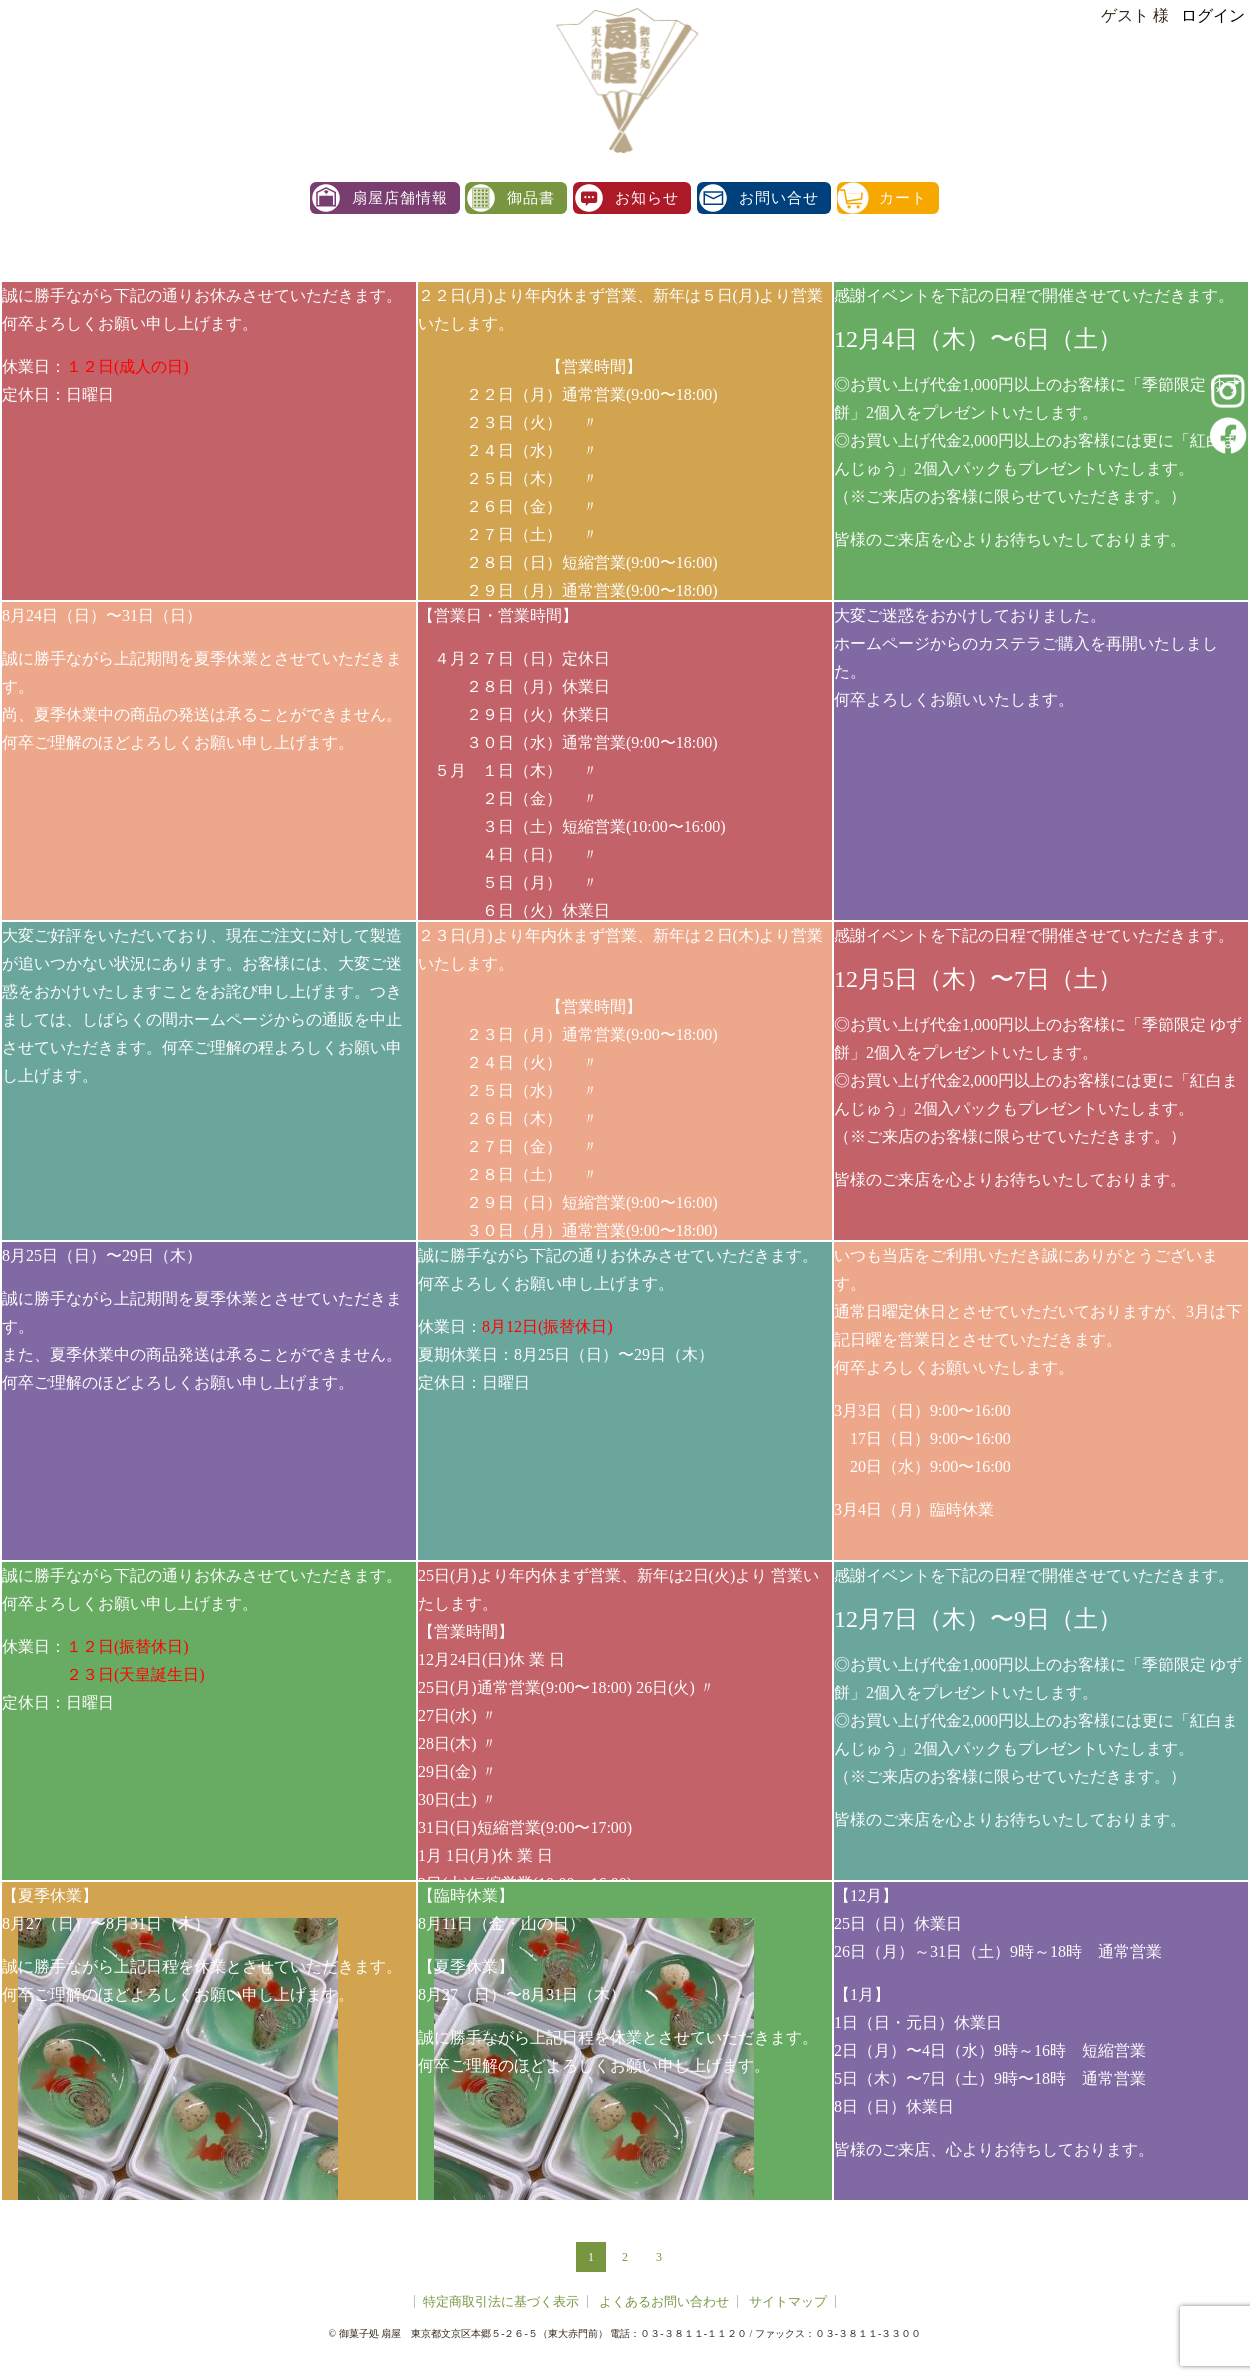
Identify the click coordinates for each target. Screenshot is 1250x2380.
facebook (1228, 435)
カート (903, 199)
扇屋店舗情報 (400, 199)
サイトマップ (788, 2302)
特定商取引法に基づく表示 (501, 2302)
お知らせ (647, 199)
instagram (1228, 391)
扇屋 (630, 80)
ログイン (1213, 15)
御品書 (531, 199)
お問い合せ (779, 199)
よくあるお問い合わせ (664, 2302)
